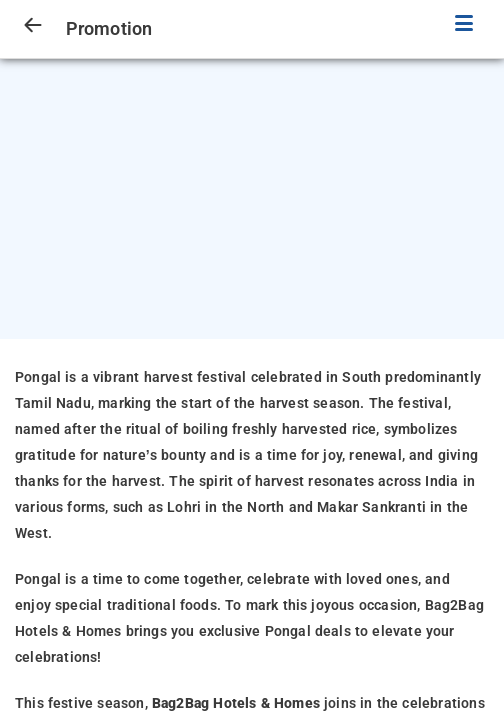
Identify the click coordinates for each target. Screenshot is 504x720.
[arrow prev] (33, 26)
